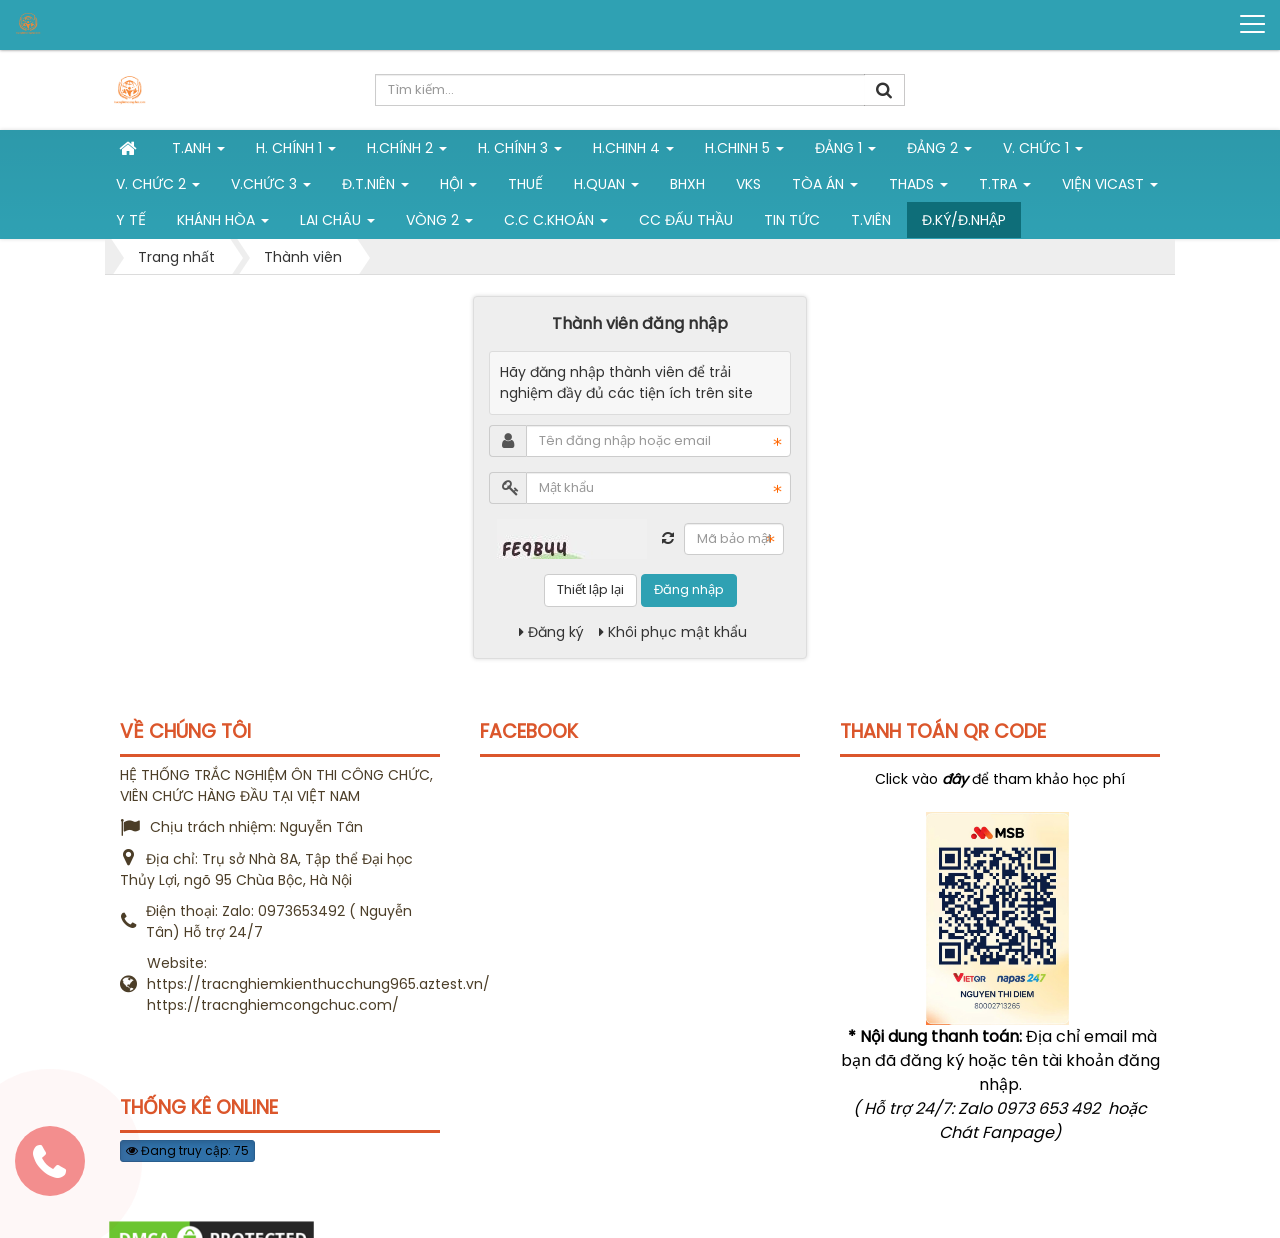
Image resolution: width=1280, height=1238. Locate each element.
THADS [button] (918, 188)
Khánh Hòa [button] (223, 224)
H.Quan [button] (606, 188)
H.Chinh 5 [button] (744, 152)
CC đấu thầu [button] (686, 220)
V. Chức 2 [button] (158, 188)
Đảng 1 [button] (845, 152)
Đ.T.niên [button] (375, 188)
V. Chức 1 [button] (1043, 152)
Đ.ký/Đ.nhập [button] (964, 220)
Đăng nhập (689, 589)
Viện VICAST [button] (1110, 188)
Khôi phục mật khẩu (673, 632)
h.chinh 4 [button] (633, 152)
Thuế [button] (525, 184)
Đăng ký (551, 632)
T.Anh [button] (198, 152)
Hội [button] (458, 188)
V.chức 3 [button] (271, 188)
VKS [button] (748, 184)
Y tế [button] (131, 220)
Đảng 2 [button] (939, 152)
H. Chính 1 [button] (296, 152)
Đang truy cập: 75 (187, 1150)
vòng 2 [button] (439, 224)
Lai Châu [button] (337, 224)
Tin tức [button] (792, 220)
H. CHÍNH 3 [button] (520, 152)
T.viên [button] (871, 220)
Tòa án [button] (825, 188)
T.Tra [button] (1005, 188)
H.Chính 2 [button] (407, 152)
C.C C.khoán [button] (556, 224)
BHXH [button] (687, 184)
